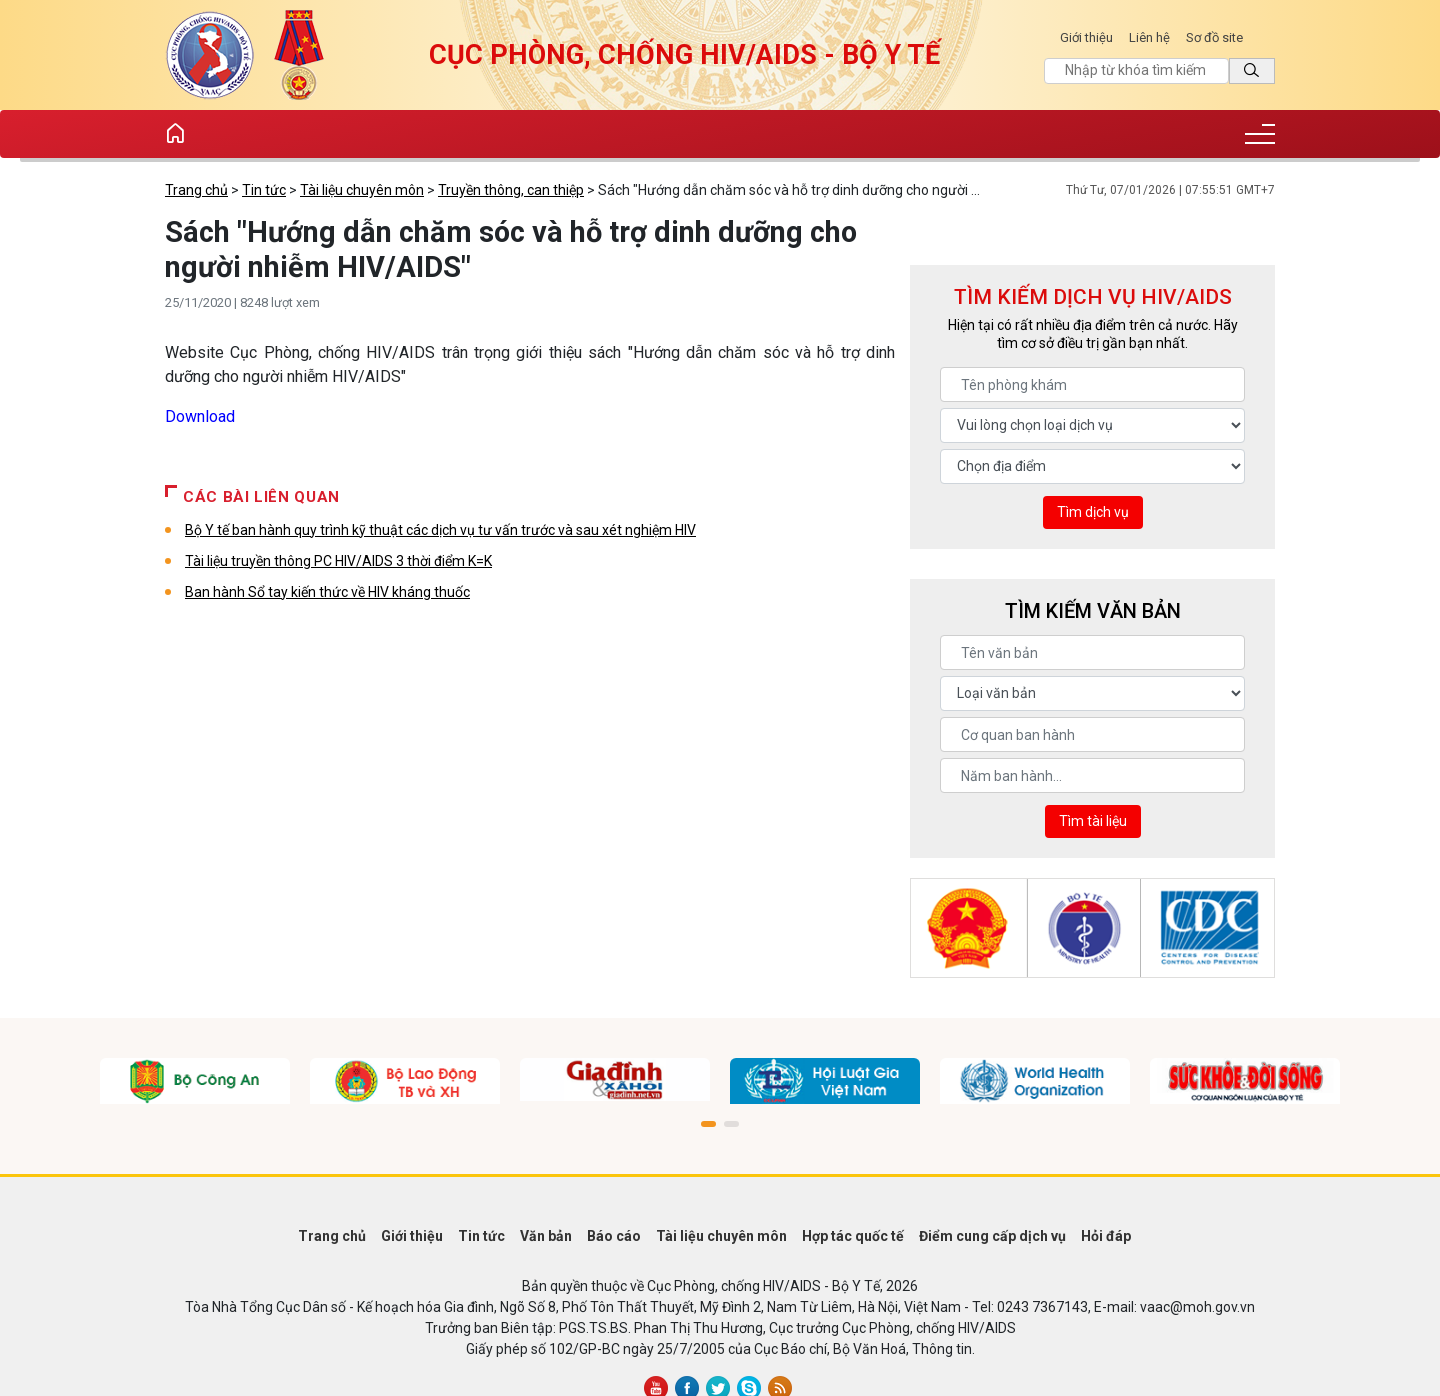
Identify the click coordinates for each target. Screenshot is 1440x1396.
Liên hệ (1149, 37)
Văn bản (546, 1236)
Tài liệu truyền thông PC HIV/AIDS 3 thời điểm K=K (338, 561)
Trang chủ (196, 190)
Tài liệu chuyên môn (362, 190)
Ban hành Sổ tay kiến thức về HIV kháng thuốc (327, 592)
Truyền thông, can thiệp (511, 190)
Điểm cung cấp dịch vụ (992, 1236)
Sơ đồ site (1214, 37)
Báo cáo (614, 1236)
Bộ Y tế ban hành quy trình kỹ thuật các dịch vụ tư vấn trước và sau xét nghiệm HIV (440, 530)
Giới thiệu (1086, 37)
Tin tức (264, 190)
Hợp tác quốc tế (853, 1236)
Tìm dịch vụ (1093, 512)
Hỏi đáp (1106, 1236)
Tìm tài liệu (1093, 821)
